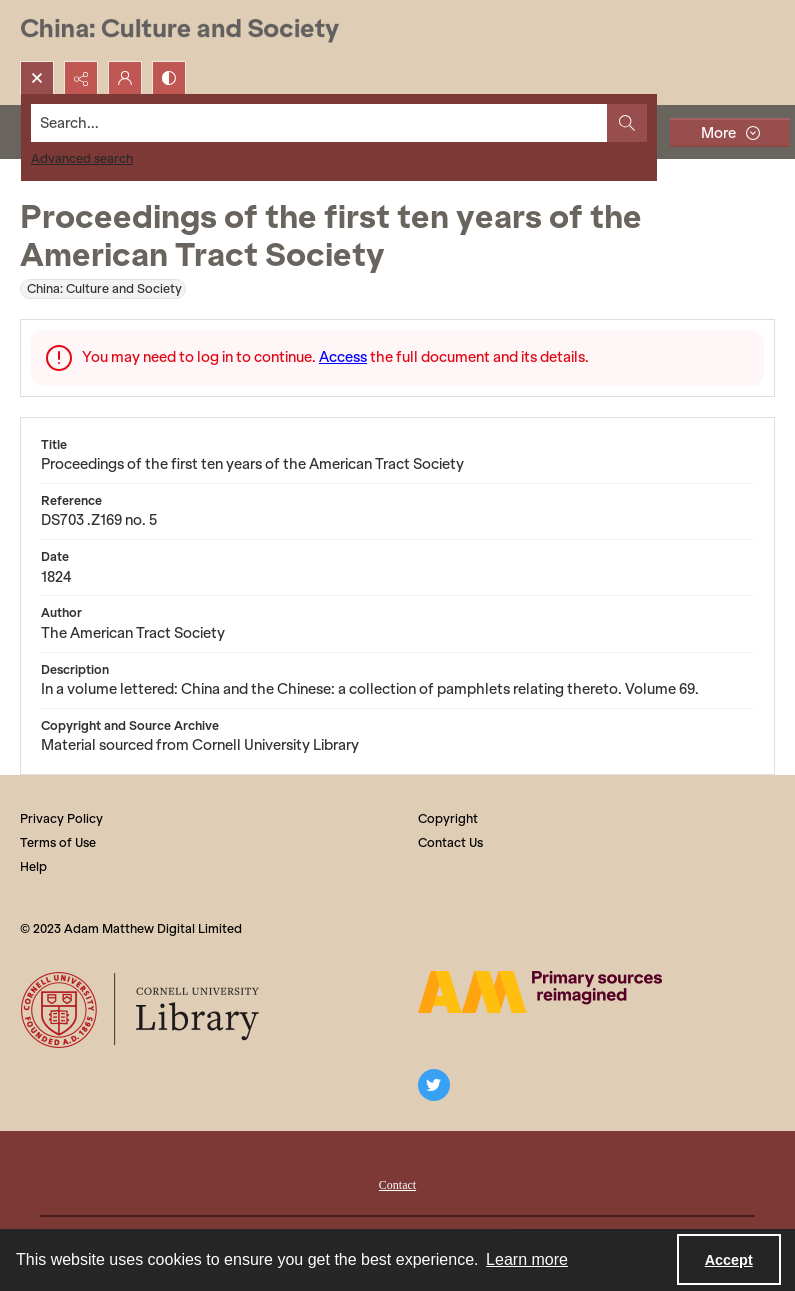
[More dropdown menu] (730, 132)
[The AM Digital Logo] (540, 992)
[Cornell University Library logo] (141, 1010)
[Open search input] (37, 78)
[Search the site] (319, 123)
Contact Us (450, 842)
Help (33, 866)
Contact (397, 1185)
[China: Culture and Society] (179, 30)
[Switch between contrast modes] (169, 78)
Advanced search (82, 158)
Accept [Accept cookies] (729, 1260)
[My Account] (125, 78)
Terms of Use (58, 842)
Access (343, 357)
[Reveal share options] (81, 78)
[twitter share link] (434, 1085)
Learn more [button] (527, 1259)
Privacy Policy (61, 818)
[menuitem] (397, 1183)
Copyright (448, 818)
